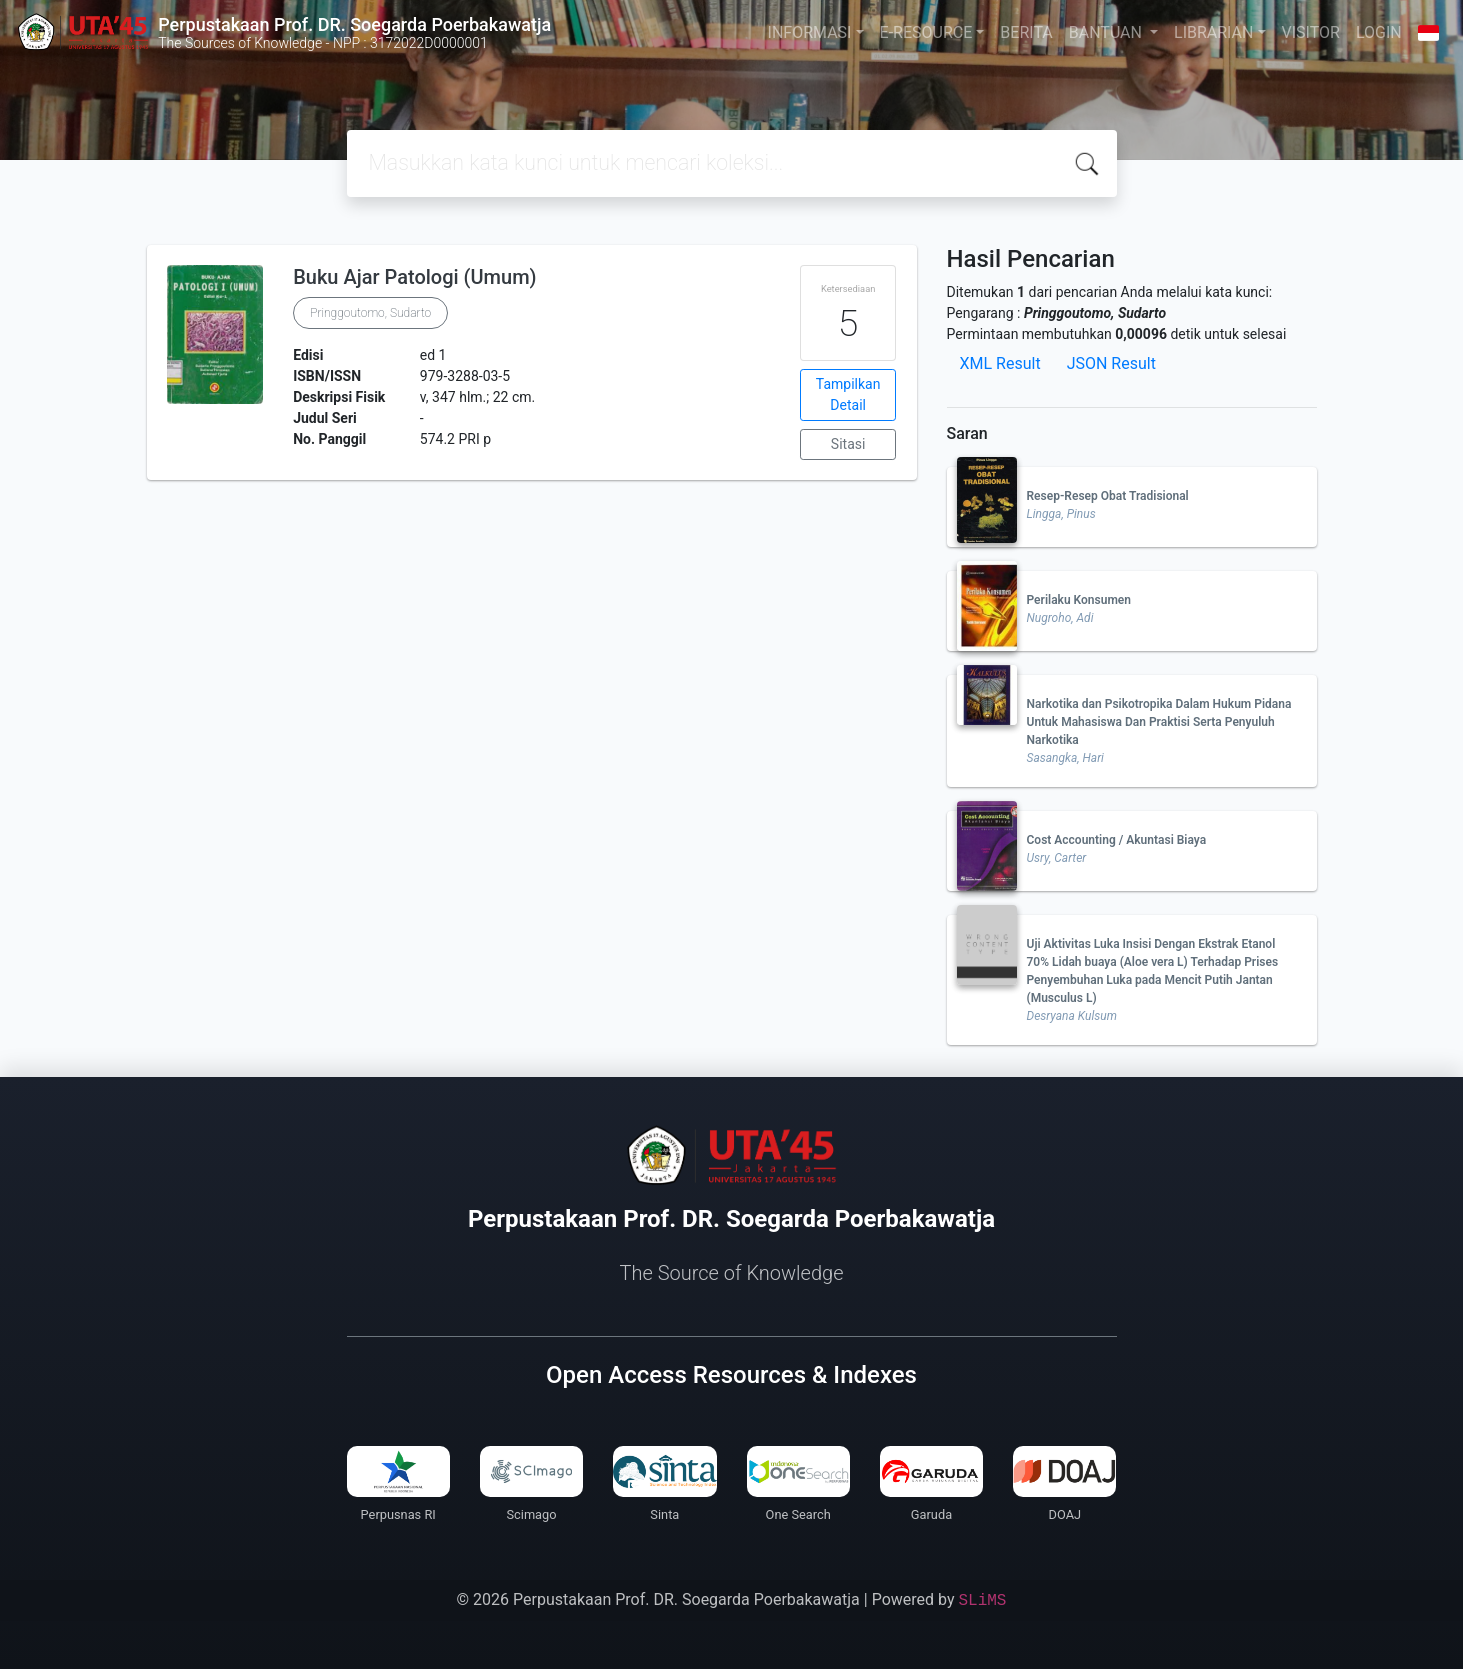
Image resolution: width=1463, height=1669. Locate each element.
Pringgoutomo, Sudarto (370, 313)
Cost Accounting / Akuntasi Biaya (1117, 840)
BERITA (1026, 32)
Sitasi (848, 444)
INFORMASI (810, 32)
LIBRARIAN (1213, 32)
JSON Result (1111, 363)
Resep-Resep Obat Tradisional (1108, 496)
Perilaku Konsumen (1079, 600)
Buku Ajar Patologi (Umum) (414, 277)
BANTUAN (1107, 32)
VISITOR (1311, 32)
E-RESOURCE (926, 32)
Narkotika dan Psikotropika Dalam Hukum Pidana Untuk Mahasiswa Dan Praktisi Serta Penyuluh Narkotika (1159, 722)
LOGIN (1379, 32)
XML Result (1000, 363)
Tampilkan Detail (848, 394)
